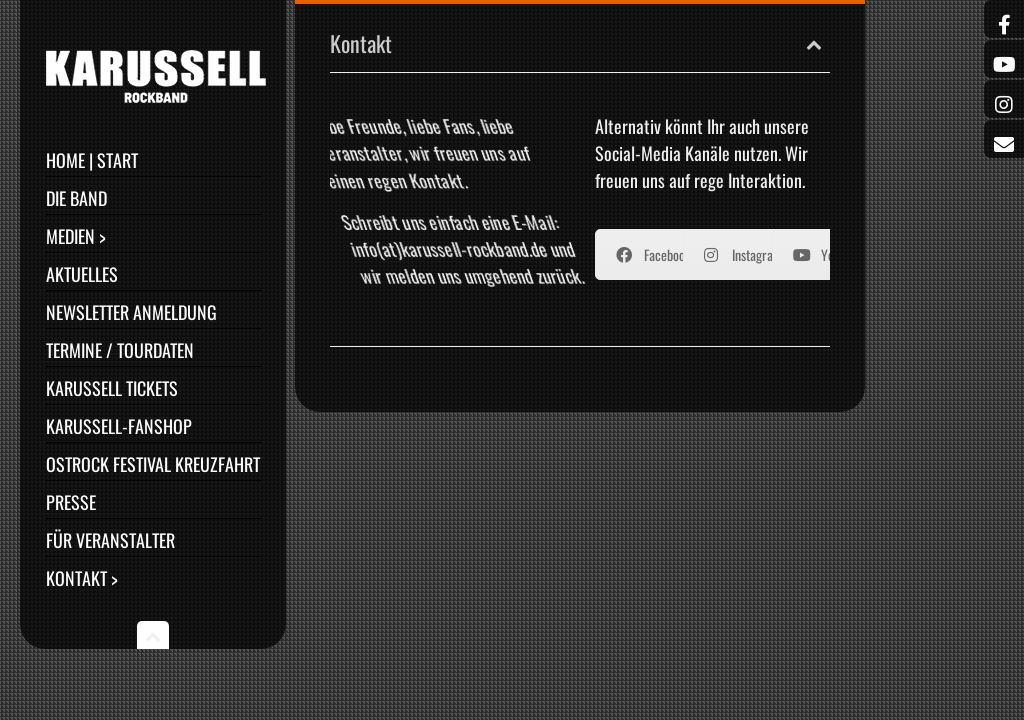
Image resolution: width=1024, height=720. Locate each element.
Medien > (76, 236)
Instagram (743, 254)
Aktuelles (82, 274)
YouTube (828, 254)
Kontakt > (82, 578)
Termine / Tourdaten (120, 350)
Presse (71, 502)
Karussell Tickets (112, 388)
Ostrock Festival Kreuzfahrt (153, 464)
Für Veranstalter (110, 540)
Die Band (76, 198)
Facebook (653, 254)
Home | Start (92, 160)
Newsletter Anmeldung (131, 312)
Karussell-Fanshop (119, 426)
